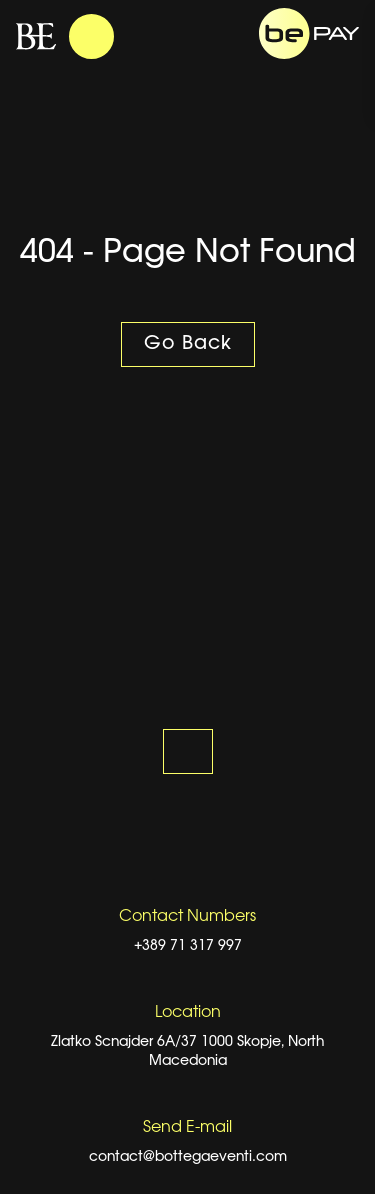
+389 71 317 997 (188, 946)
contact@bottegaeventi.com (188, 1157)
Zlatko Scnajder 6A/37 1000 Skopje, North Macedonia (187, 1051)
